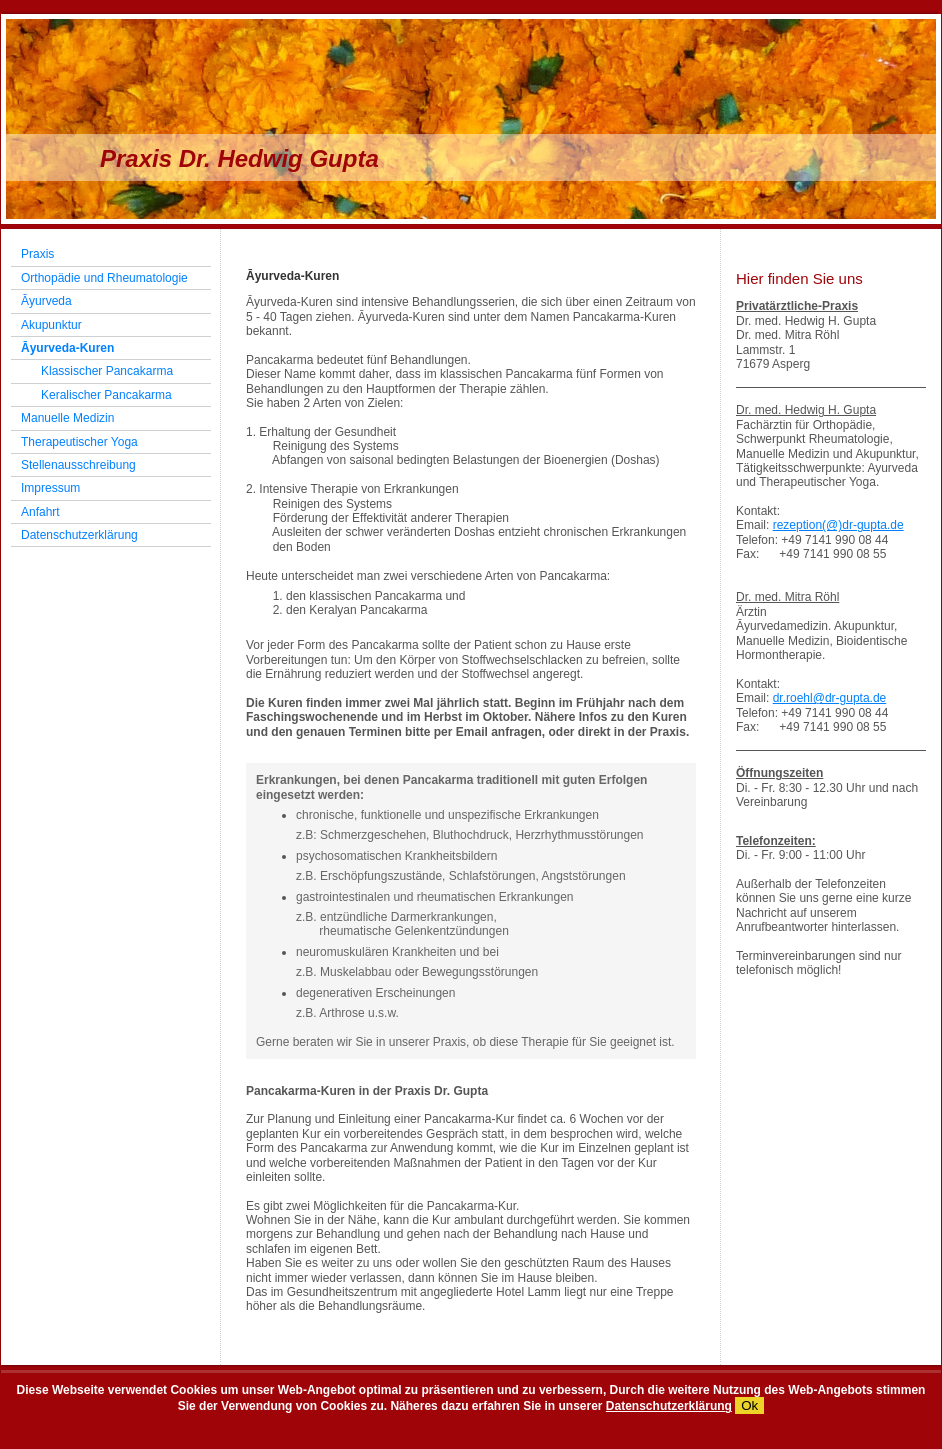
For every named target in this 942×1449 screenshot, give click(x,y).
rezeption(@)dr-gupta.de (838, 525)
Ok (749, 1405)
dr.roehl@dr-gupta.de (830, 698)
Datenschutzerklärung (669, 1406)
